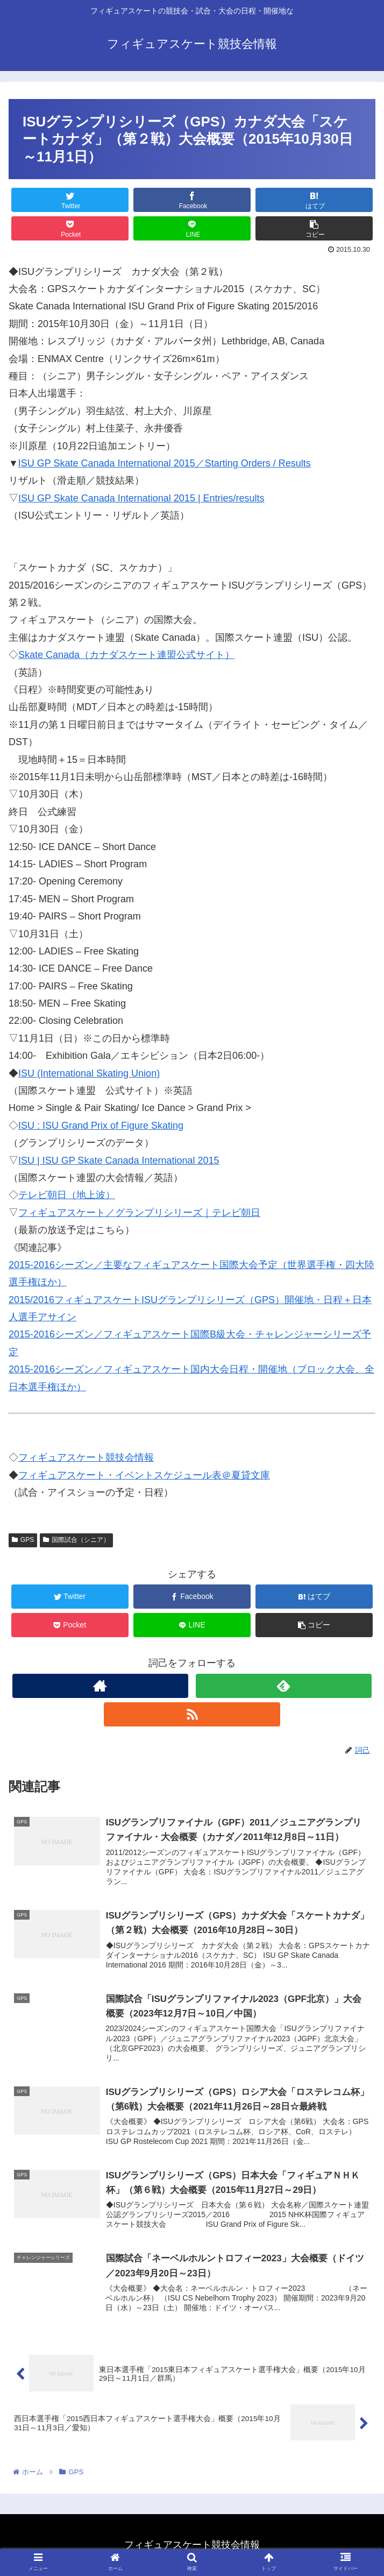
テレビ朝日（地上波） (66, 1195)
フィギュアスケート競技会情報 (86, 1457)
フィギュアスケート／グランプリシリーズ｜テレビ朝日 (139, 1212)
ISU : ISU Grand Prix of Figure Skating (100, 1125)
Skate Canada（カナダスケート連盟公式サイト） (126, 654)
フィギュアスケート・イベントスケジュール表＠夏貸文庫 (144, 1475)
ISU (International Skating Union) (89, 1073)
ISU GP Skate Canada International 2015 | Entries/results (141, 498)
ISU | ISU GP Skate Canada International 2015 (118, 1160)
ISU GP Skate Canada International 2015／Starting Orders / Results (164, 463)
